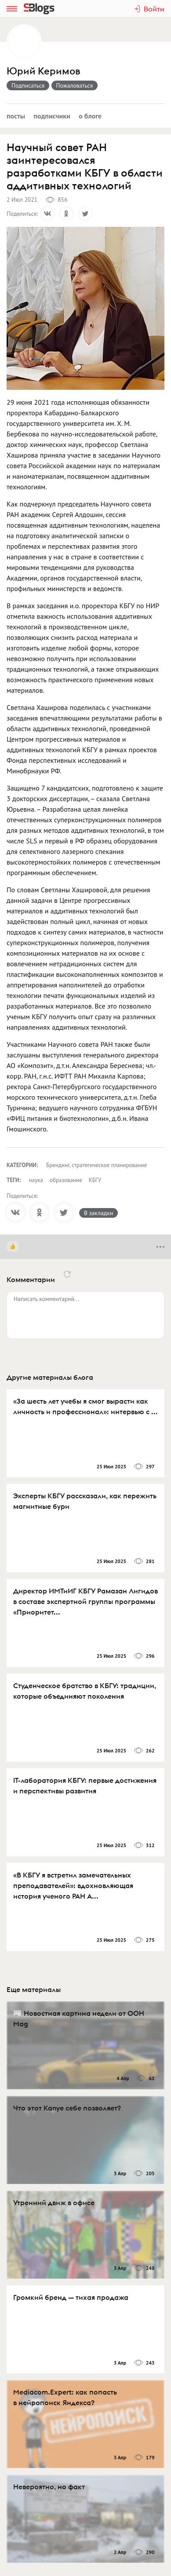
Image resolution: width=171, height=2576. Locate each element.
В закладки (98, 1213)
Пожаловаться (74, 85)
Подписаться (27, 85)
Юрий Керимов (43, 71)
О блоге (90, 115)
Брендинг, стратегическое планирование (96, 1165)
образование (66, 1180)
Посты (16, 115)
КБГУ (95, 1180)
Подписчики (51, 115)
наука (36, 1180)
